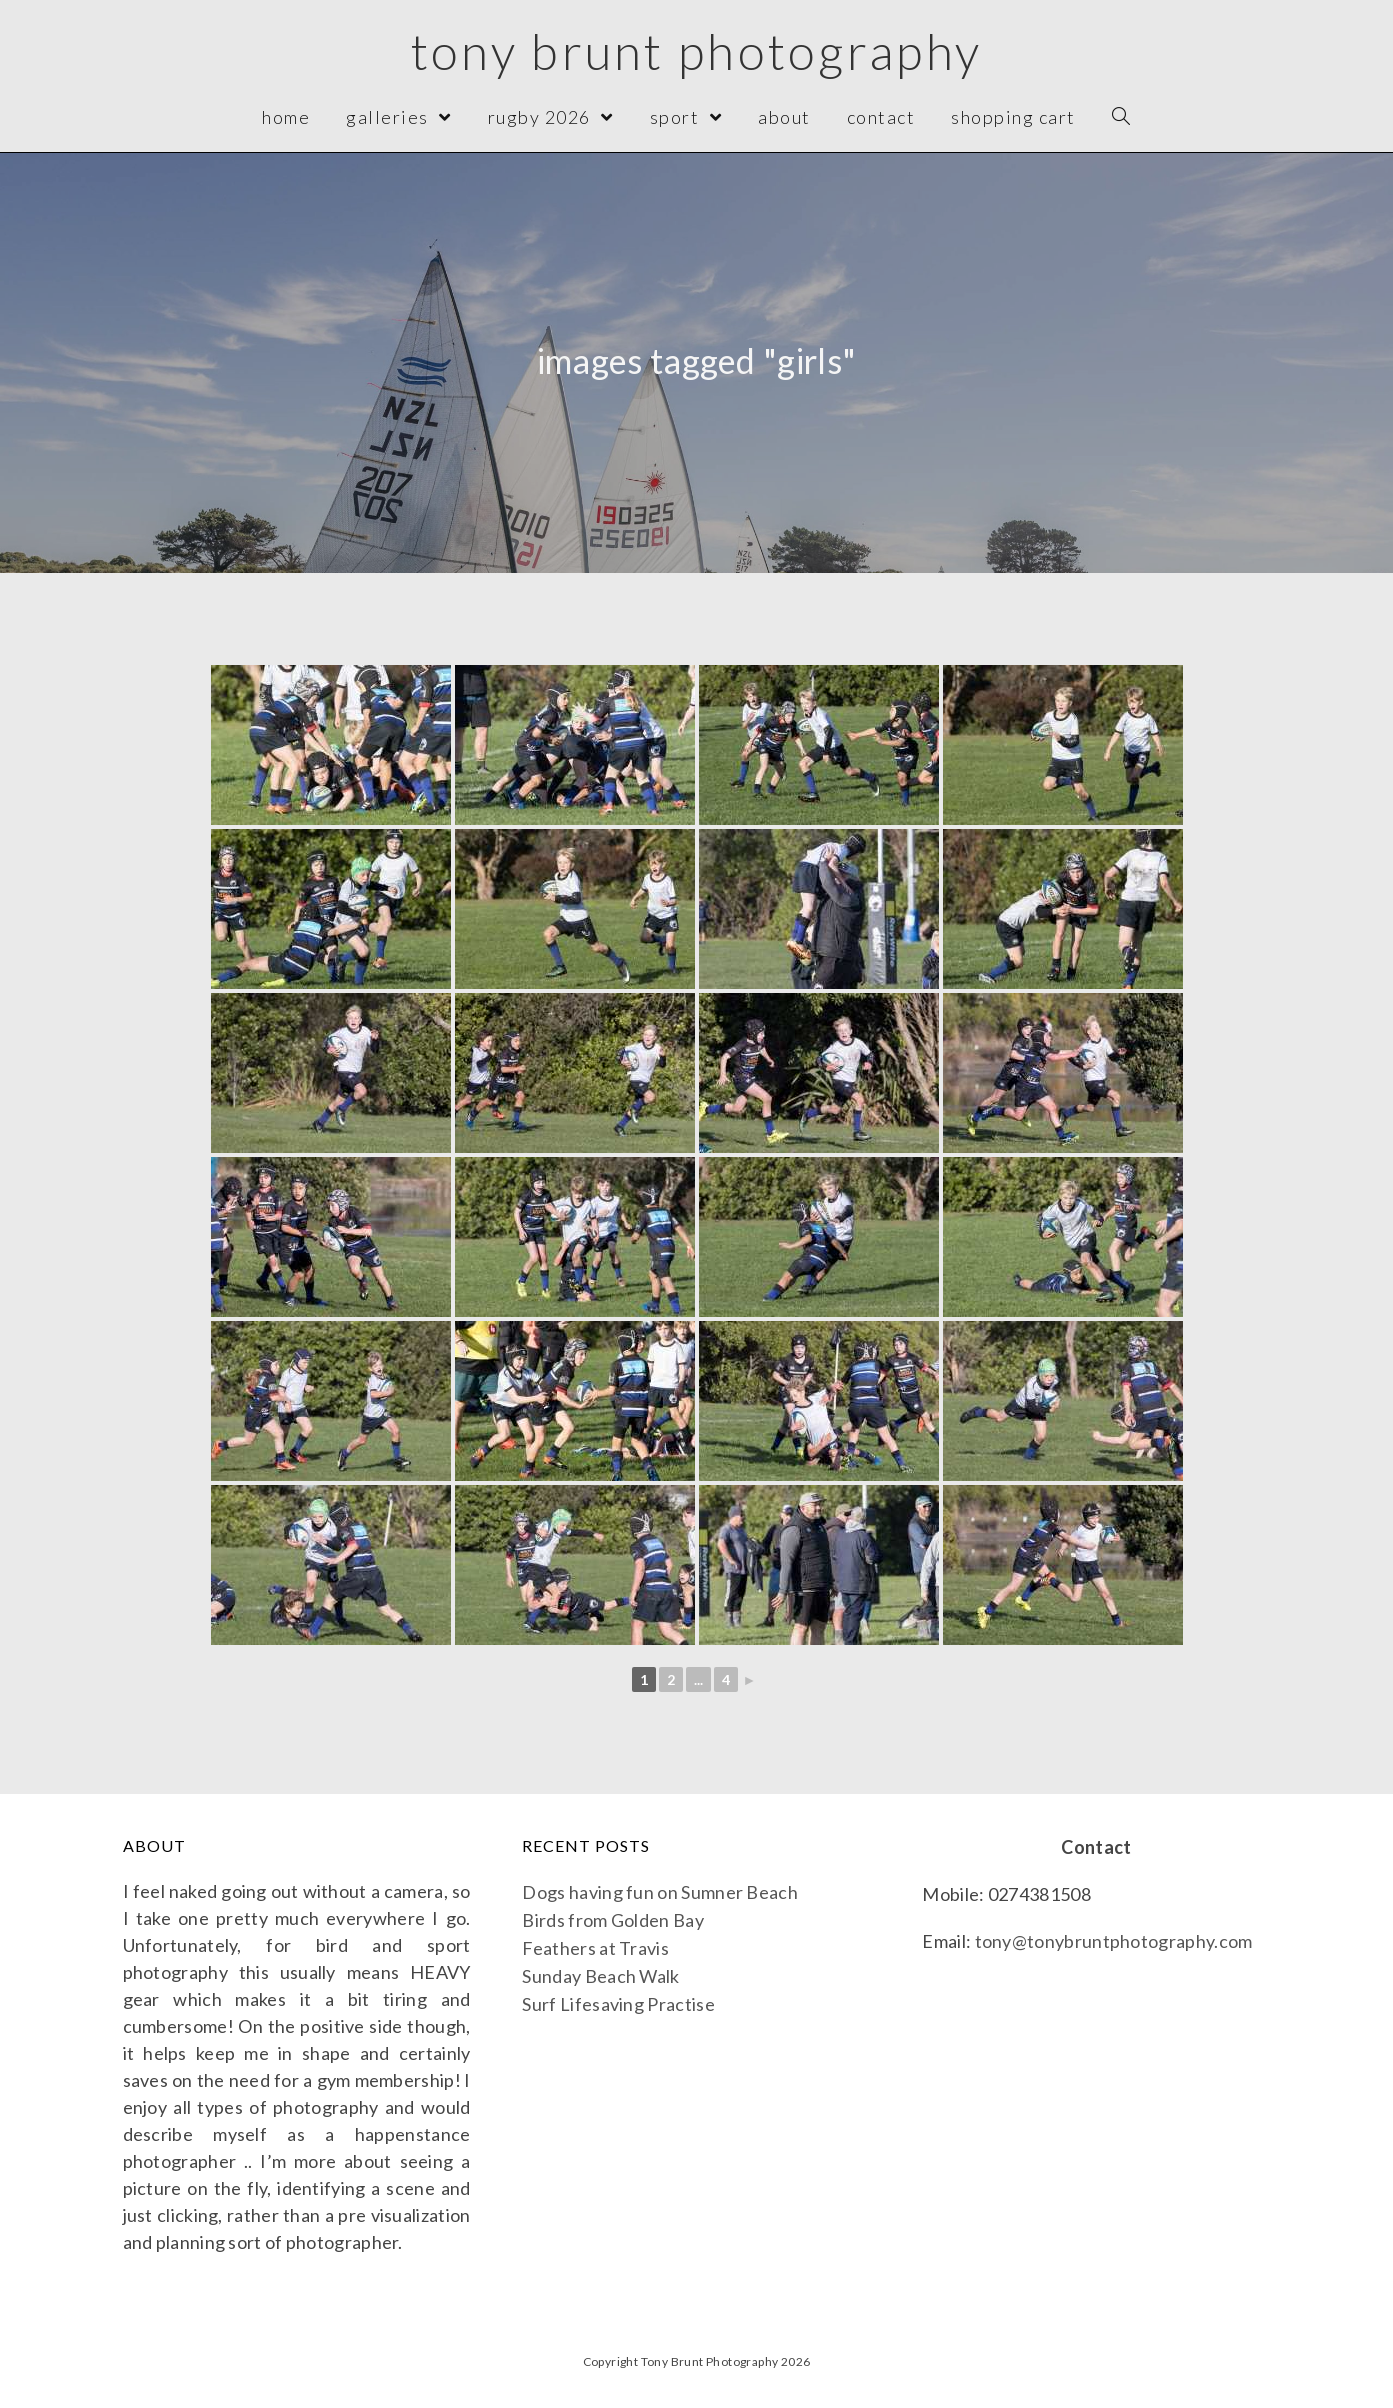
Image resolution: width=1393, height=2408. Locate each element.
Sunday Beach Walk (600, 1976)
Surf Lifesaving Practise (618, 2004)
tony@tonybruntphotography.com (1114, 1941)
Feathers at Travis (595, 1948)
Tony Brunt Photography (696, 52)
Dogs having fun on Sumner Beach (659, 1892)
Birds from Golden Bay (612, 1920)
